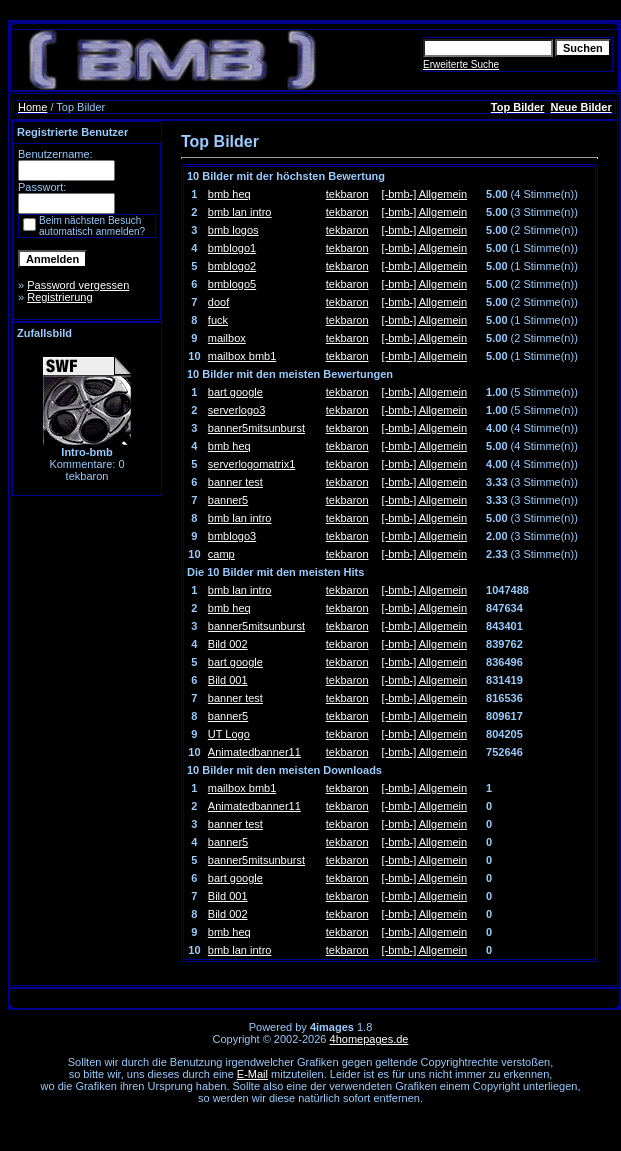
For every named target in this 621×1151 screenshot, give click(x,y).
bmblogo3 (232, 536)
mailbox (227, 338)
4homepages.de (369, 1039)
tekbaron (347, 194)
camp (221, 554)
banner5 (228, 500)
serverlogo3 (236, 410)
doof (218, 302)
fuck (218, 320)
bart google (235, 392)
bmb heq (229, 194)
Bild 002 (228, 644)
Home (32, 107)
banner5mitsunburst (256, 428)
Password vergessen (78, 285)
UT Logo (229, 734)
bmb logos (233, 230)
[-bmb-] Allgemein (425, 194)
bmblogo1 (232, 248)
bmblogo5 (232, 284)
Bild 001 (228, 680)
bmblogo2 (232, 266)
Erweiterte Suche (461, 64)
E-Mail (252, 1074)
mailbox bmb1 (242, 356)
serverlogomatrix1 (251, 464)
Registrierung (59, 297)
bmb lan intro (240, 212)
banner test (235, 482)
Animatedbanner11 (254, 752)
